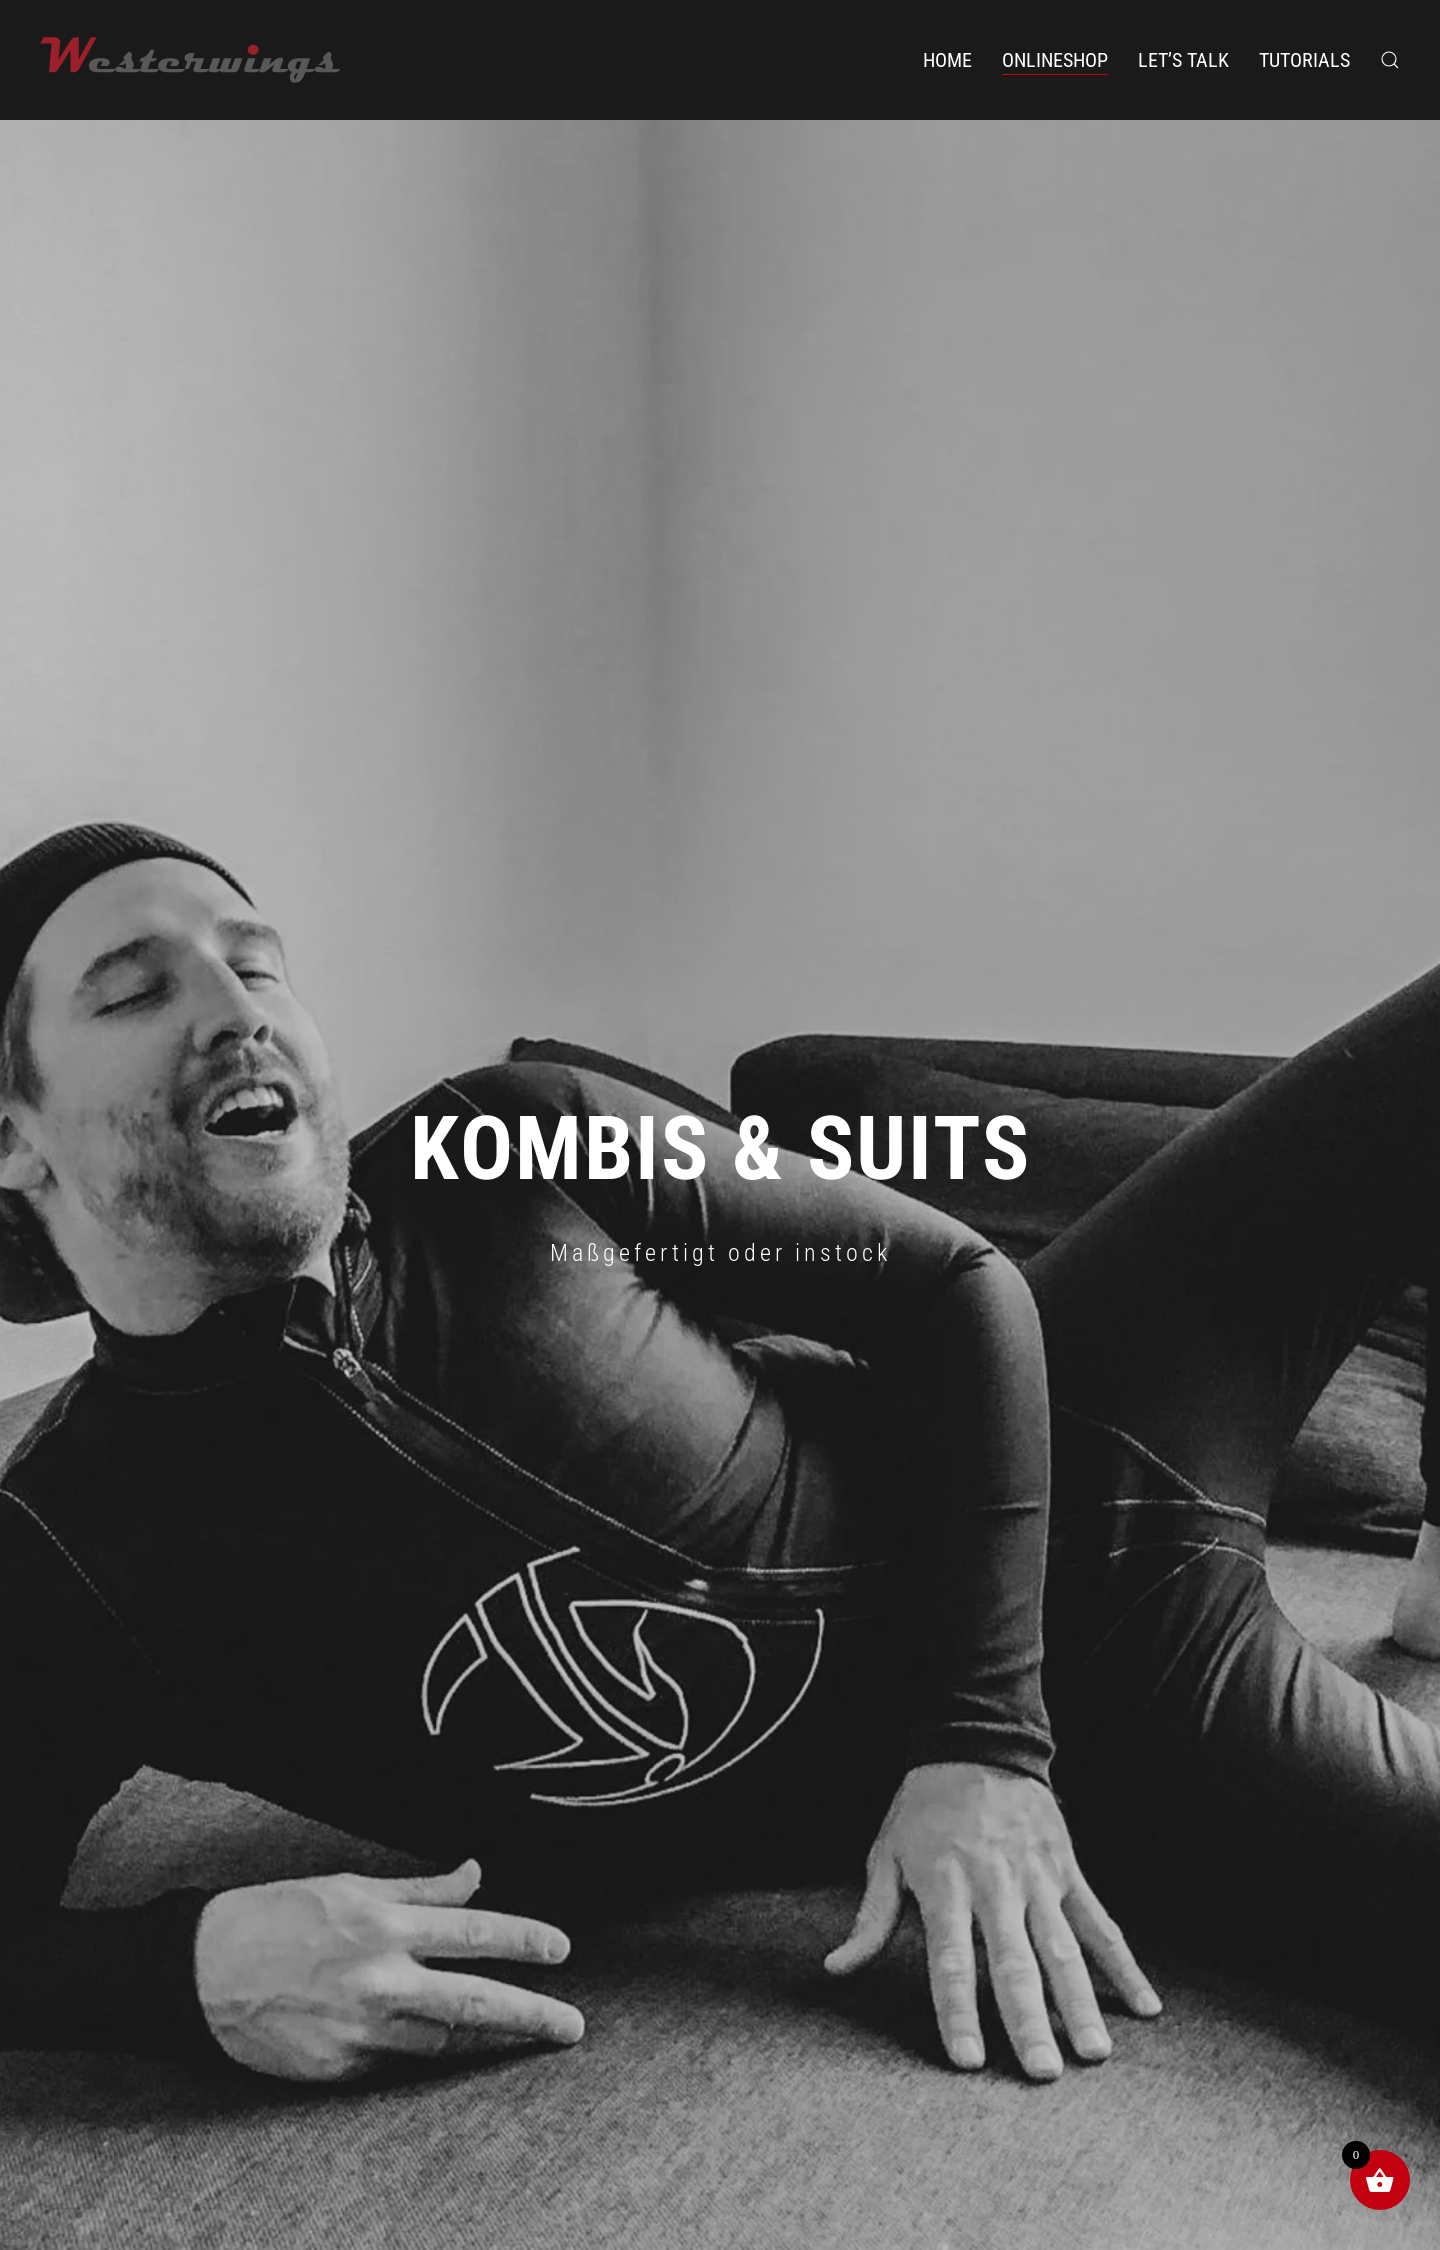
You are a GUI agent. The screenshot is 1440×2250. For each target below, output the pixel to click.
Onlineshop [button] (1055, 60)
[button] (1390, 60)
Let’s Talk (1183, 60)
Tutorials (1304, 60)
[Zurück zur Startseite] (190, 60)
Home (947, 60)
